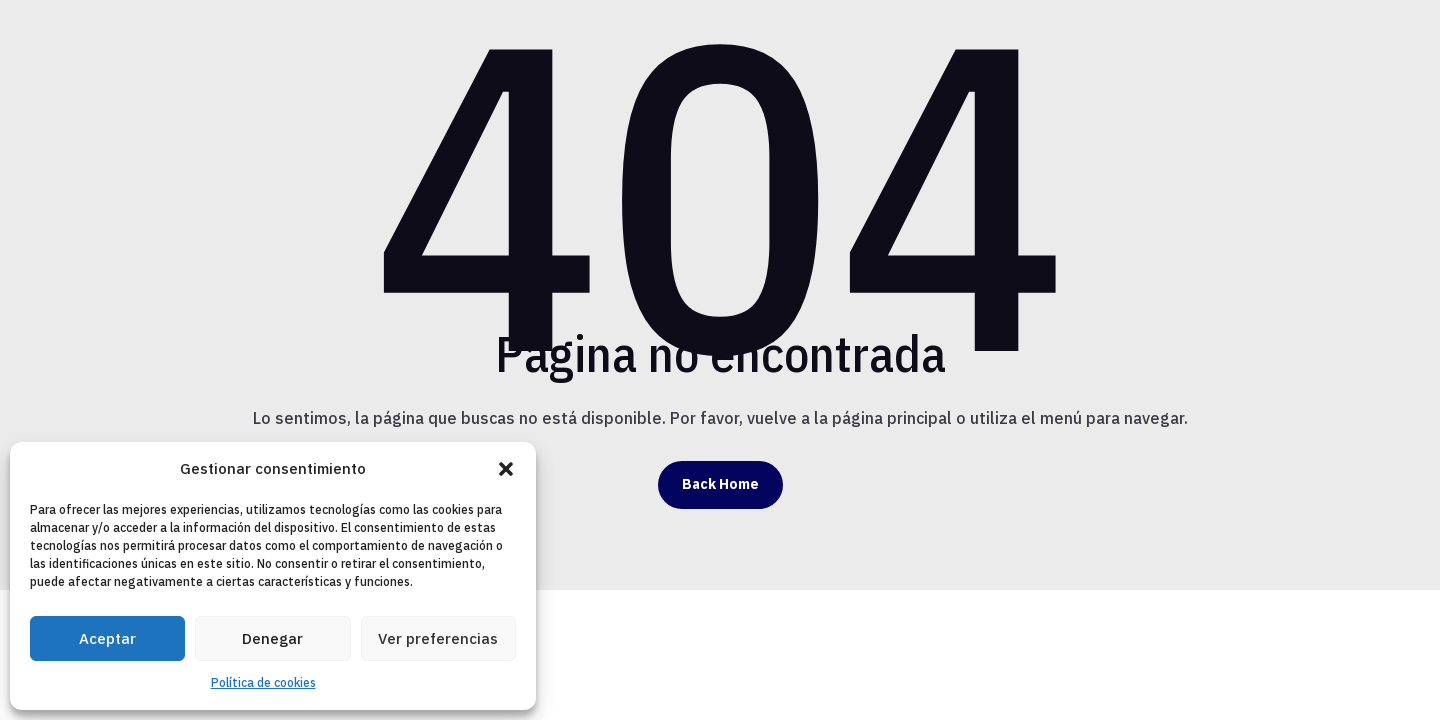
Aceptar (107, 638)
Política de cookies (263, 682)
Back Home (720, 484)
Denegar (272, 638)
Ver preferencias (438, 638)
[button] (506, 469)
